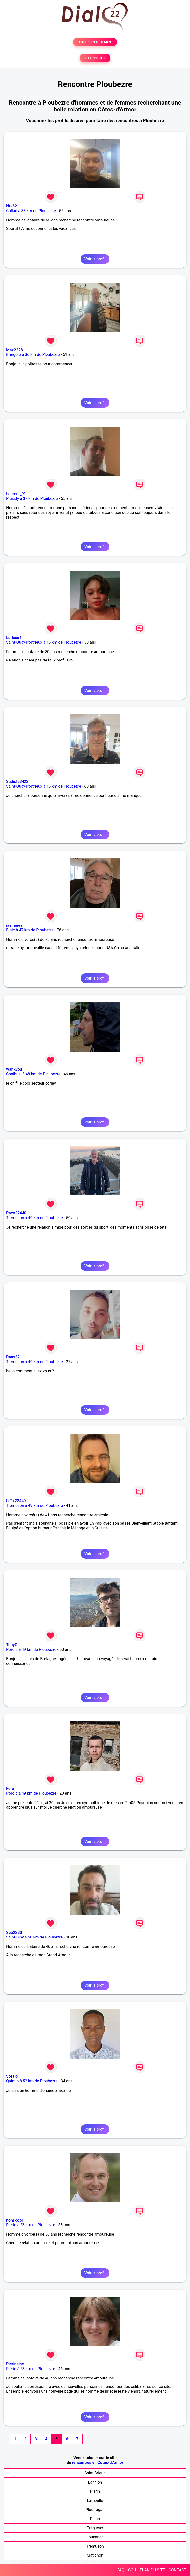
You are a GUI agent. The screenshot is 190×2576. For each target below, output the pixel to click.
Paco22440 (16, 1213)
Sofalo (12, 2076)
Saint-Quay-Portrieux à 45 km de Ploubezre (43, 642)
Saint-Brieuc (95, 2473)
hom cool (14, 2220)
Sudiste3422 (17, 781)
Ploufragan (95, 2509)
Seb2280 (14, 1932)
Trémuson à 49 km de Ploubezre (34, 1217)
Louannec (95, 2537)
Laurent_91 (16, 493)
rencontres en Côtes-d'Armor (97, 2462)
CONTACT (177, 2570)
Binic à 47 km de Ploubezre (30, 930)
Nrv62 (11, 206)
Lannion (95, 2482)
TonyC (11, 1644)
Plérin (95, 2491)
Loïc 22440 (16, 1500)
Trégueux (95, 2528)
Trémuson (95, 2546)
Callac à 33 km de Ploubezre (31, 210)
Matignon (95, 2555)
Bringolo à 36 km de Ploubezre (33, 354)
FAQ (120, 2570)
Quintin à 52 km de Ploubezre (32, 2081)
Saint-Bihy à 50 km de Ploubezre (34, 1937)
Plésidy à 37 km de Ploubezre (32, 498)
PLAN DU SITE (152, 2570)
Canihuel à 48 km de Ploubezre (33, 1074)
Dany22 (13, 1357)
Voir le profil (95, 259)
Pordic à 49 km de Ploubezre (31, 1649)
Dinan (95, 2518)
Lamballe (95, 2500)
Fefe (10, 1788)
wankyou (14, 1069)
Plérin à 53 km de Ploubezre (30, 2225)
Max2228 (14, 350)
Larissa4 (13, 637)
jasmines (14, 925)
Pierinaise (15, 2364)
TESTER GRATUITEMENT (95, 42)
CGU (132, 2570)
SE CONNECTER (95, 58)
